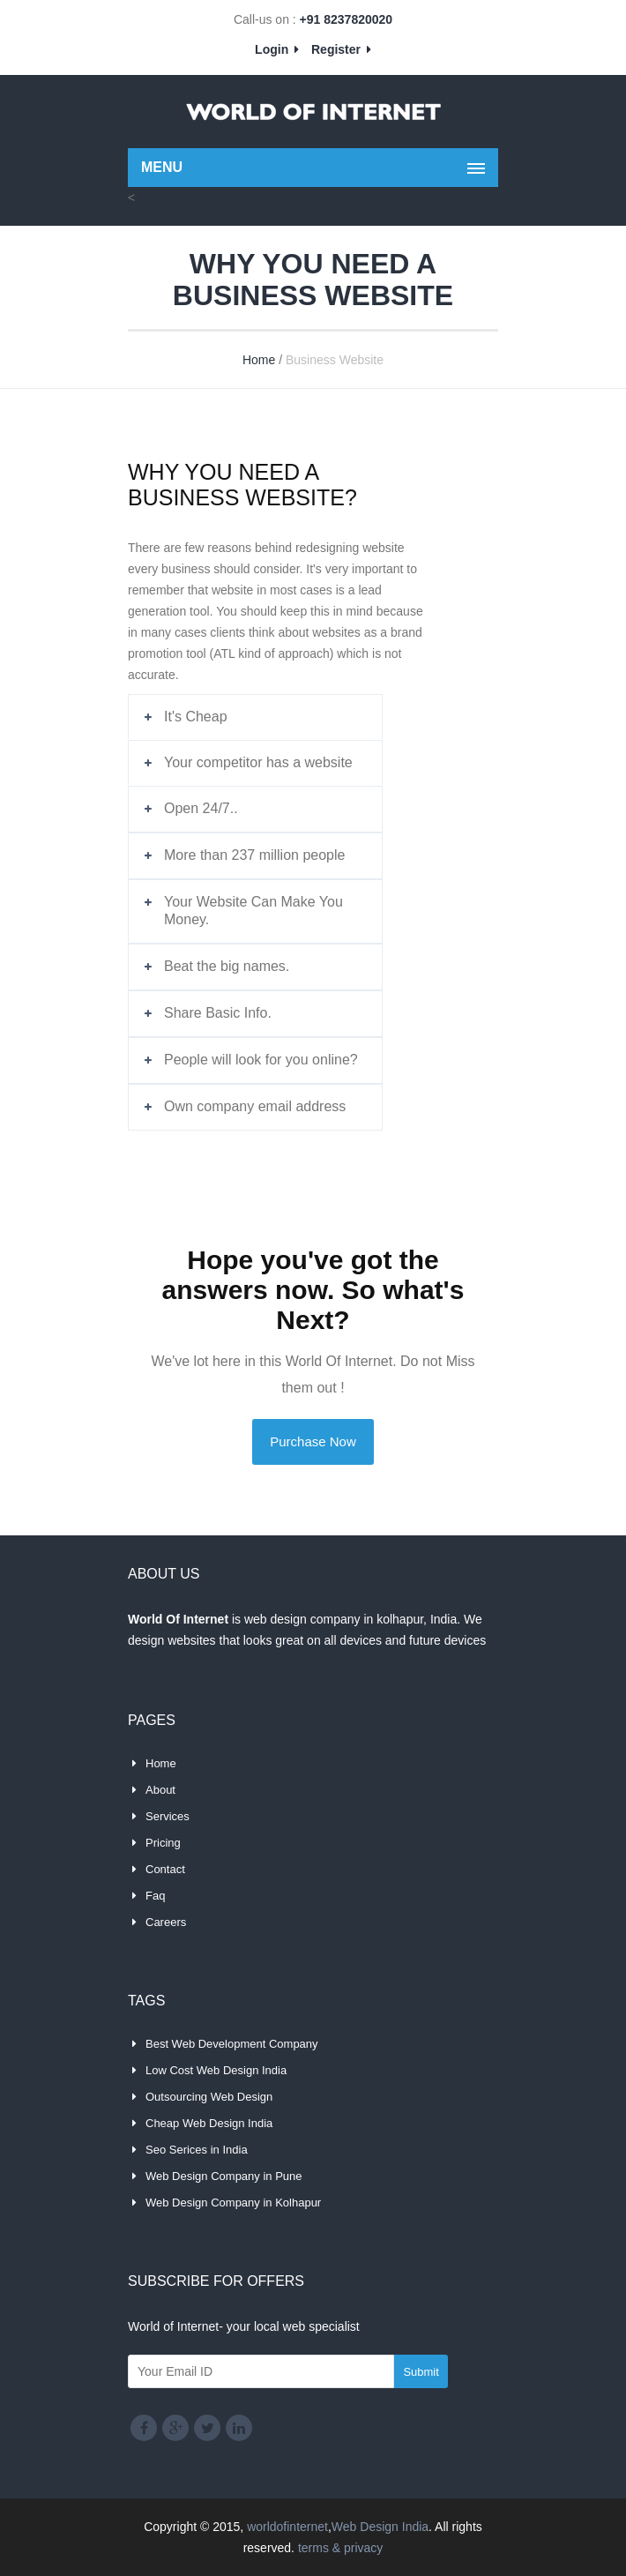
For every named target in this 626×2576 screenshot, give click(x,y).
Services (167, 1816)
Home (258, 360)
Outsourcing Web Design (208, 2096)
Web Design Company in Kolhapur (233, 2202)
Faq (155, 1895)
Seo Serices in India (196, 2149)
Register (341, 49)
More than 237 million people (254, 854)
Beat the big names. (226, 966)
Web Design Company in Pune (223, 2176)
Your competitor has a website (258, 762)
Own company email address (255, 1106)
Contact (165, 1869)
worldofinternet (287, 2527)
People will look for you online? (261, 1059)
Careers (165, 1922)
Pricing (163, 1842)
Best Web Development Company (231, 2043)
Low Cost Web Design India (216, 2070)
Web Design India (380, 2527)
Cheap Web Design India (208, 2123)
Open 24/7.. (201, 808)
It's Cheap (195, 716)
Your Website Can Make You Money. (253, 910)
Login (277, 49)
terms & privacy (340, 2548)
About (160, 1789)
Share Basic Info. (218, 1012)
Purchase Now (313, 1441)
